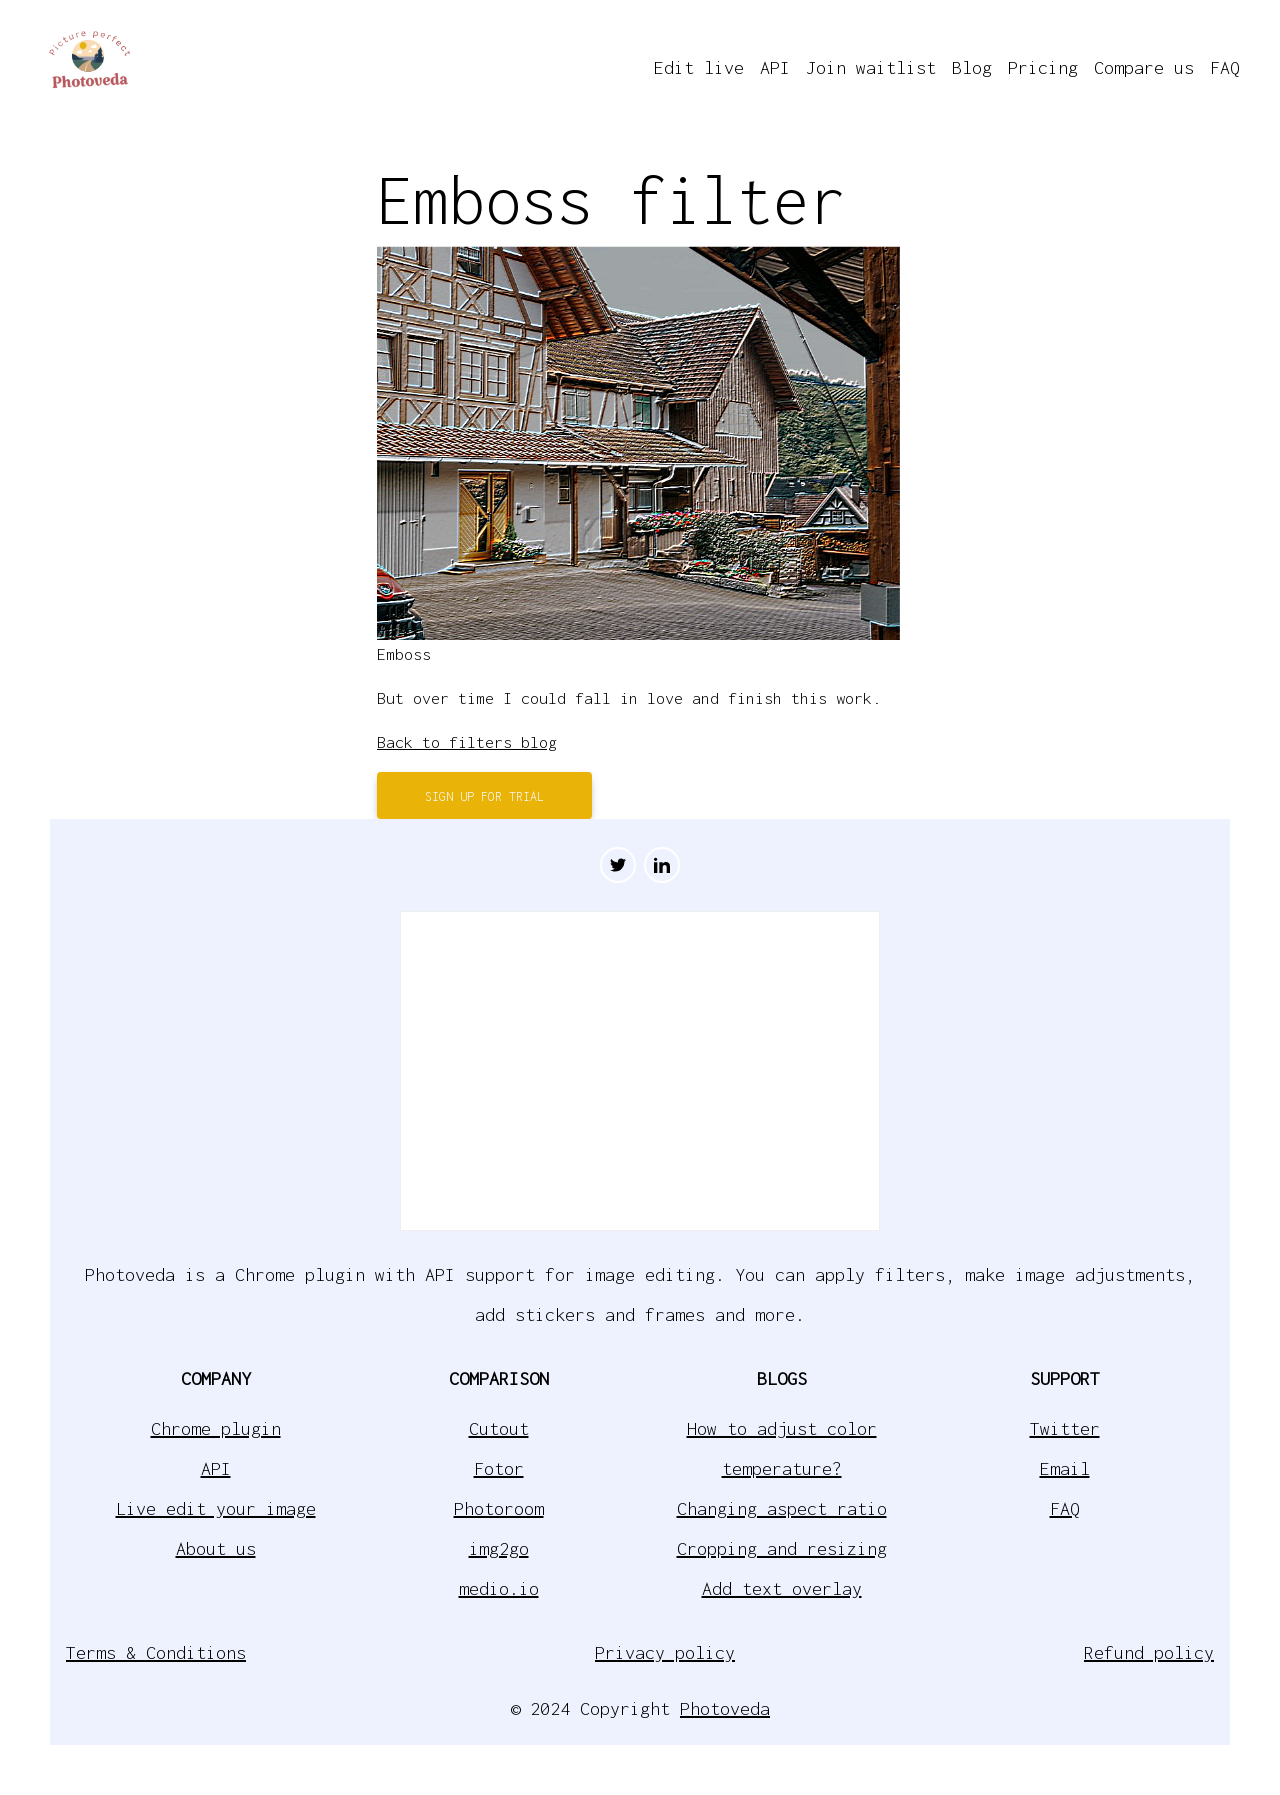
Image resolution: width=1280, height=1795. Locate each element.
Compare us (1144, 67)
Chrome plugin (216, 1428)
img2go (499, 1548)
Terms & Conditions (156, 1652)
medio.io (499, 1588)
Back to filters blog (467, 742)
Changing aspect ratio (782, 1508)
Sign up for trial (484, 796)
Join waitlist (871, 67)
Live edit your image (216, 1508)
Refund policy (1149, 1652)
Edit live (699, 67)
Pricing (1043, 67)
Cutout (499, 1428)
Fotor (499, 1468)
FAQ (1225, 67)
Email (1065, 1468)
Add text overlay (782, 1588)
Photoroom (499, 1508)
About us (216, 1548)
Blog (972, 67)
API (775, 67)
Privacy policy (665, 1652)
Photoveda (725, 1708)
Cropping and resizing (782, 1548)
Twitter (1065, 1428)
